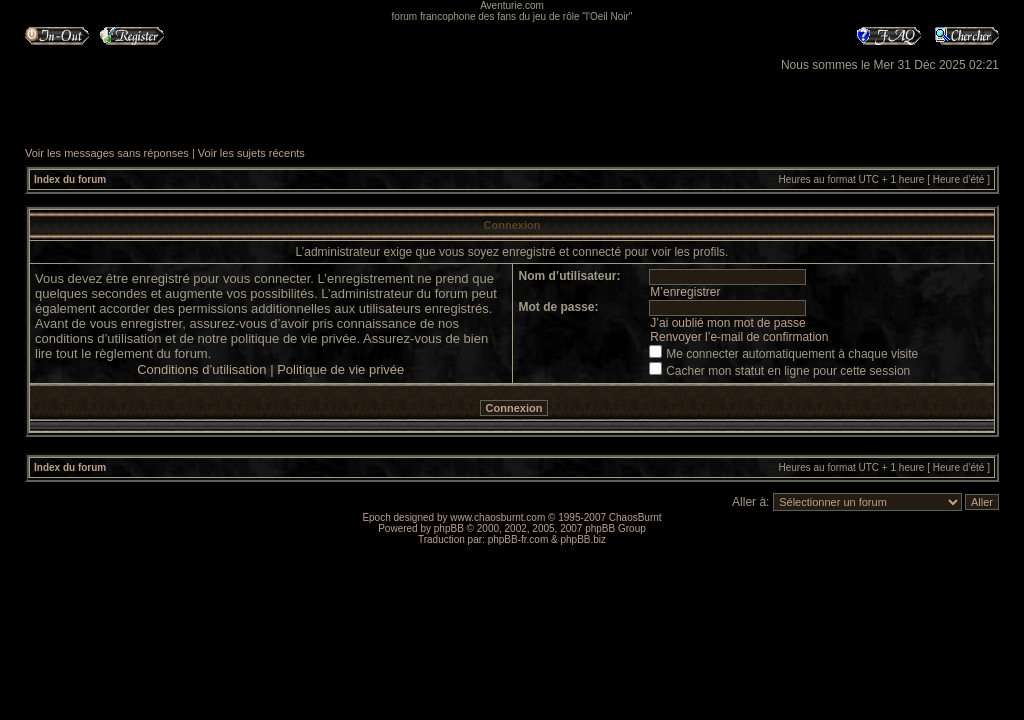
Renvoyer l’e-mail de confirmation (739, 337)
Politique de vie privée (340, 369)
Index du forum (70, 179)
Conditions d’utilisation (201, 369)
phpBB (449, 528)
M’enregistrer (685, 292)
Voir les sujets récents (251, 153)
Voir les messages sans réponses (107, 153)
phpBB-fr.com (518, 539)
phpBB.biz (583, 539)
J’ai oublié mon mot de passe (727, 323)
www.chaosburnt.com (497, 517)
